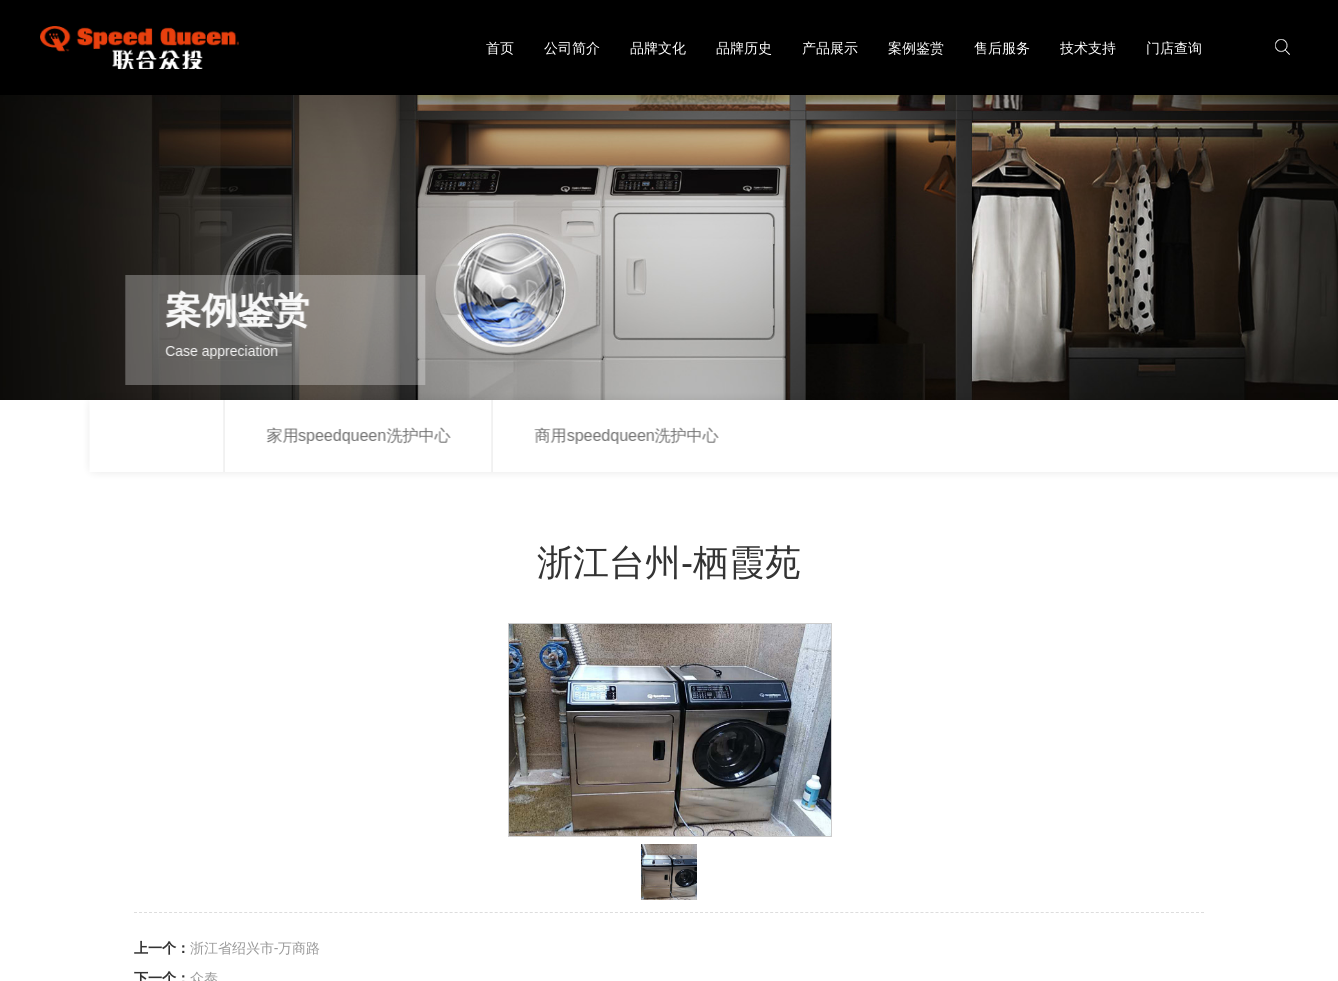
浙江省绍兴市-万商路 (255, 948)
